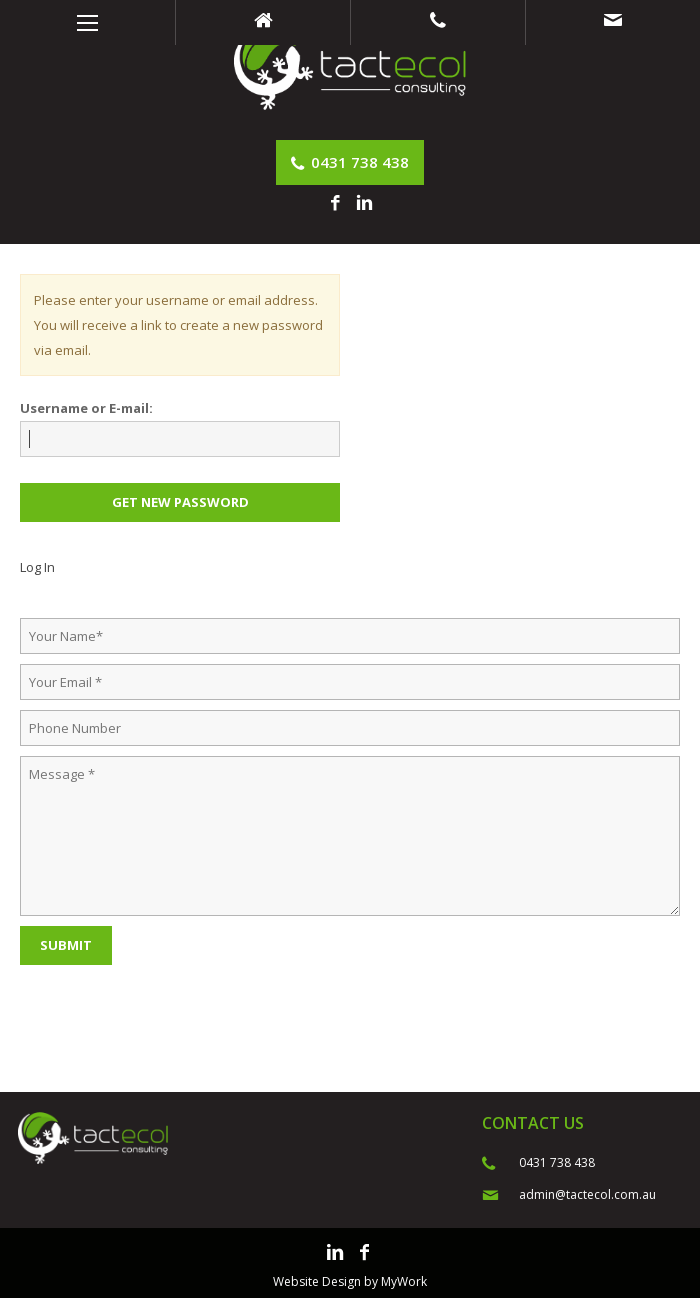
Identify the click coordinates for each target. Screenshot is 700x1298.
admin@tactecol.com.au (587, 1194)
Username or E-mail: (86, 408)
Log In (37, 567)
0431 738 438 (350, 162)
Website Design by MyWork (350, 1281)
